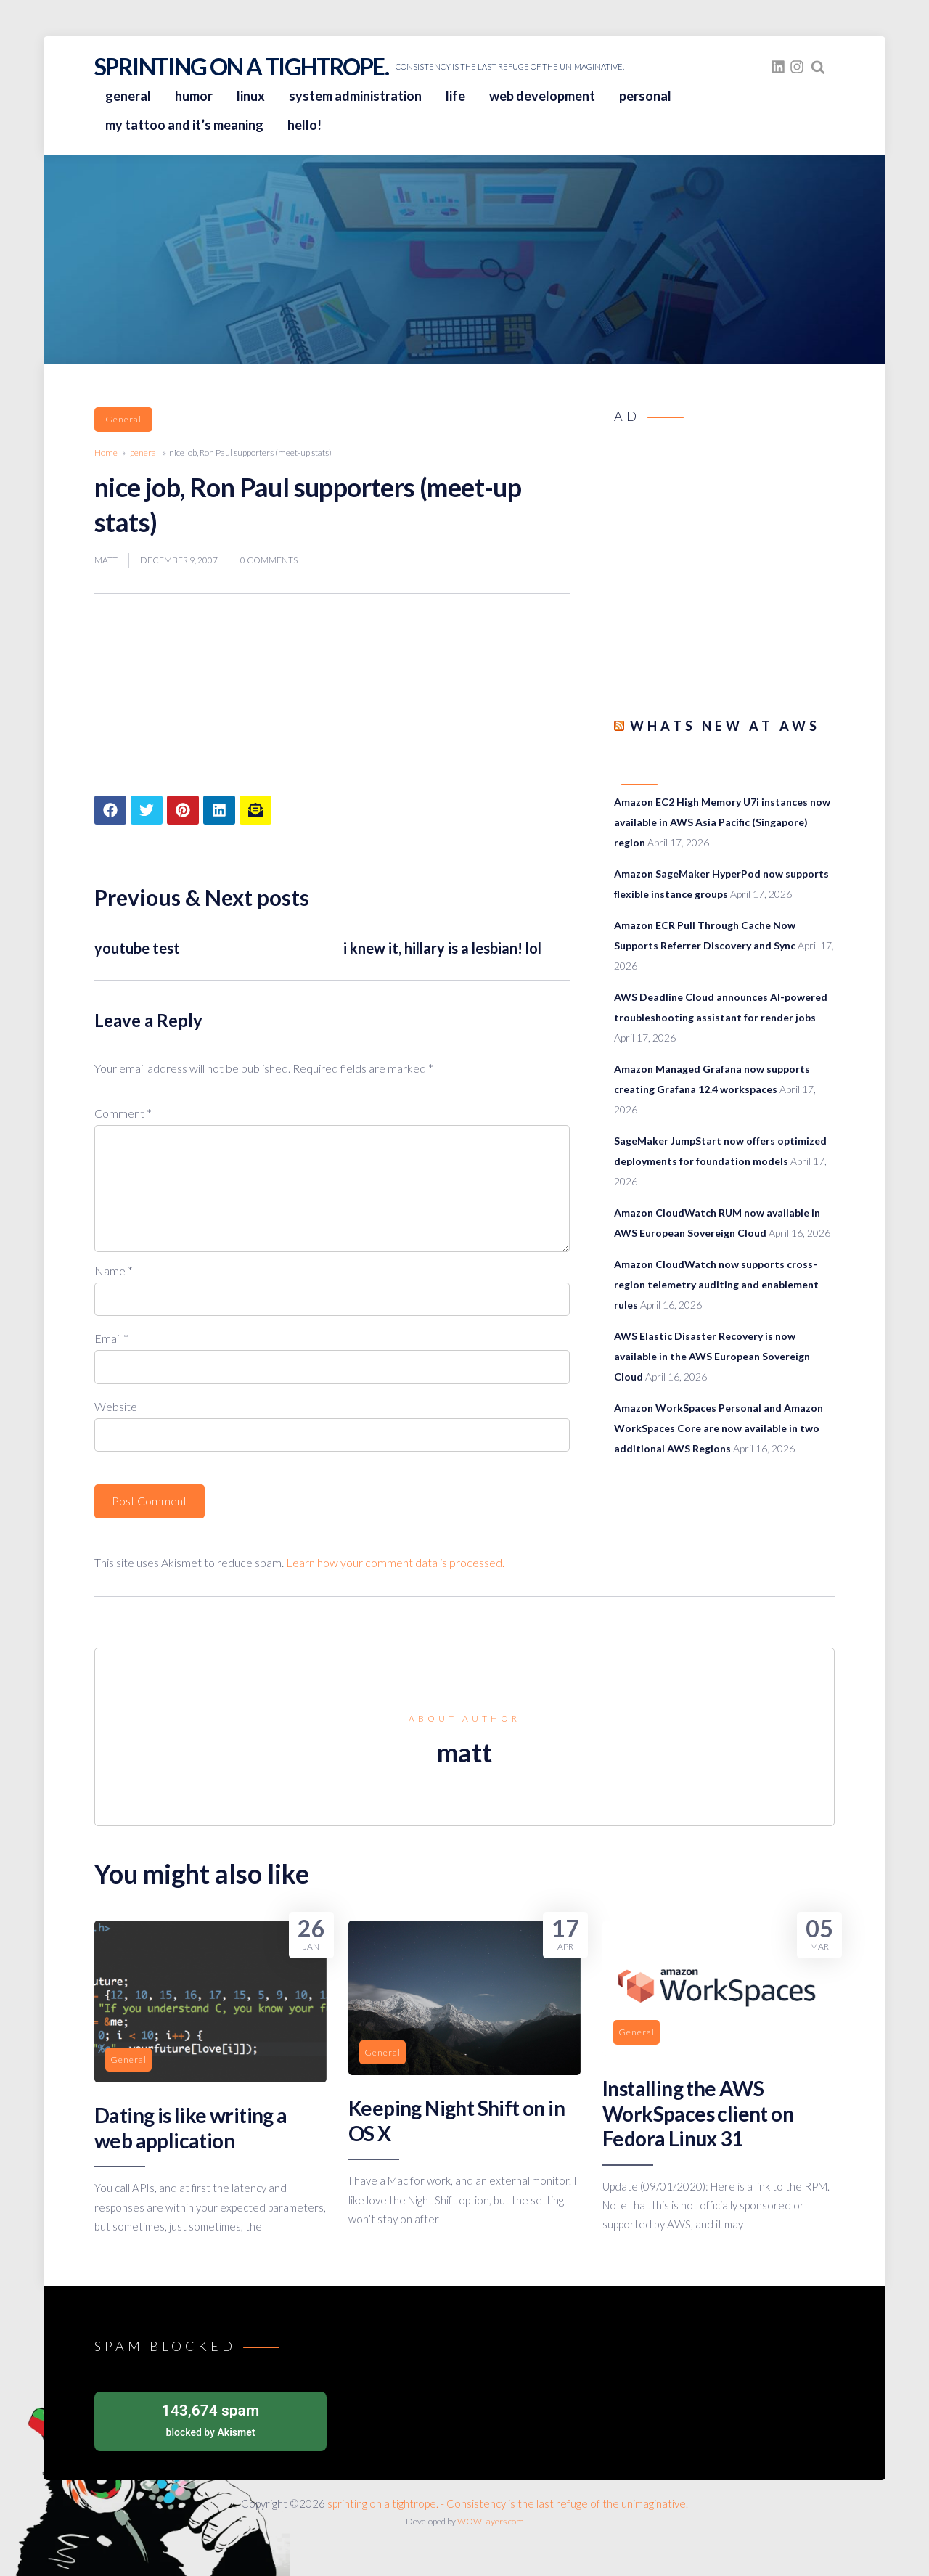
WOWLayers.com (490, 2521)
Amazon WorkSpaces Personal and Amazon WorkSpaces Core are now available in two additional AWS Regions (718, 1428)
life (455, 96)
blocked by (210, 2418)
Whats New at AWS (725, 726)
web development (542, 96)
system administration (355, 96)
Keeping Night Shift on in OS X (456, 2120)
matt (106, 560)
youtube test (137, 948)
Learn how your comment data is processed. (395, 1562)
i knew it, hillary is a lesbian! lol (442, 948)
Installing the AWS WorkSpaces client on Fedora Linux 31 (697, 2113)
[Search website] (818, 66)
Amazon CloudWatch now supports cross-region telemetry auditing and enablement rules (716, 1284)
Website (115, 1406)
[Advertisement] (724, 554)
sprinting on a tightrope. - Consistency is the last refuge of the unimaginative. (507, 2503)
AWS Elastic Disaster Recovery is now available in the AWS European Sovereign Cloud (712, 1356)
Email (111, 1338)
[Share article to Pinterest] (183, 810)
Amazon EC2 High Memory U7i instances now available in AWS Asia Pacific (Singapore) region (722, 822)
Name (113, 1270)
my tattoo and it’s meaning (184, 125)
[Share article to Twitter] (147, 810)
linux (251, 96)
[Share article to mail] (255, 810)
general (128, 96)
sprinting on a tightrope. (241, 66)
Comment (123, 1113)
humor (194, 96)
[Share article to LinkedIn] (219, 810)
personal (645, 96)
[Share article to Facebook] (110, 810)
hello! (304, 125)
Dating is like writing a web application (190, 2127)
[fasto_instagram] (796, 66)
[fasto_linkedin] (778, 66)
